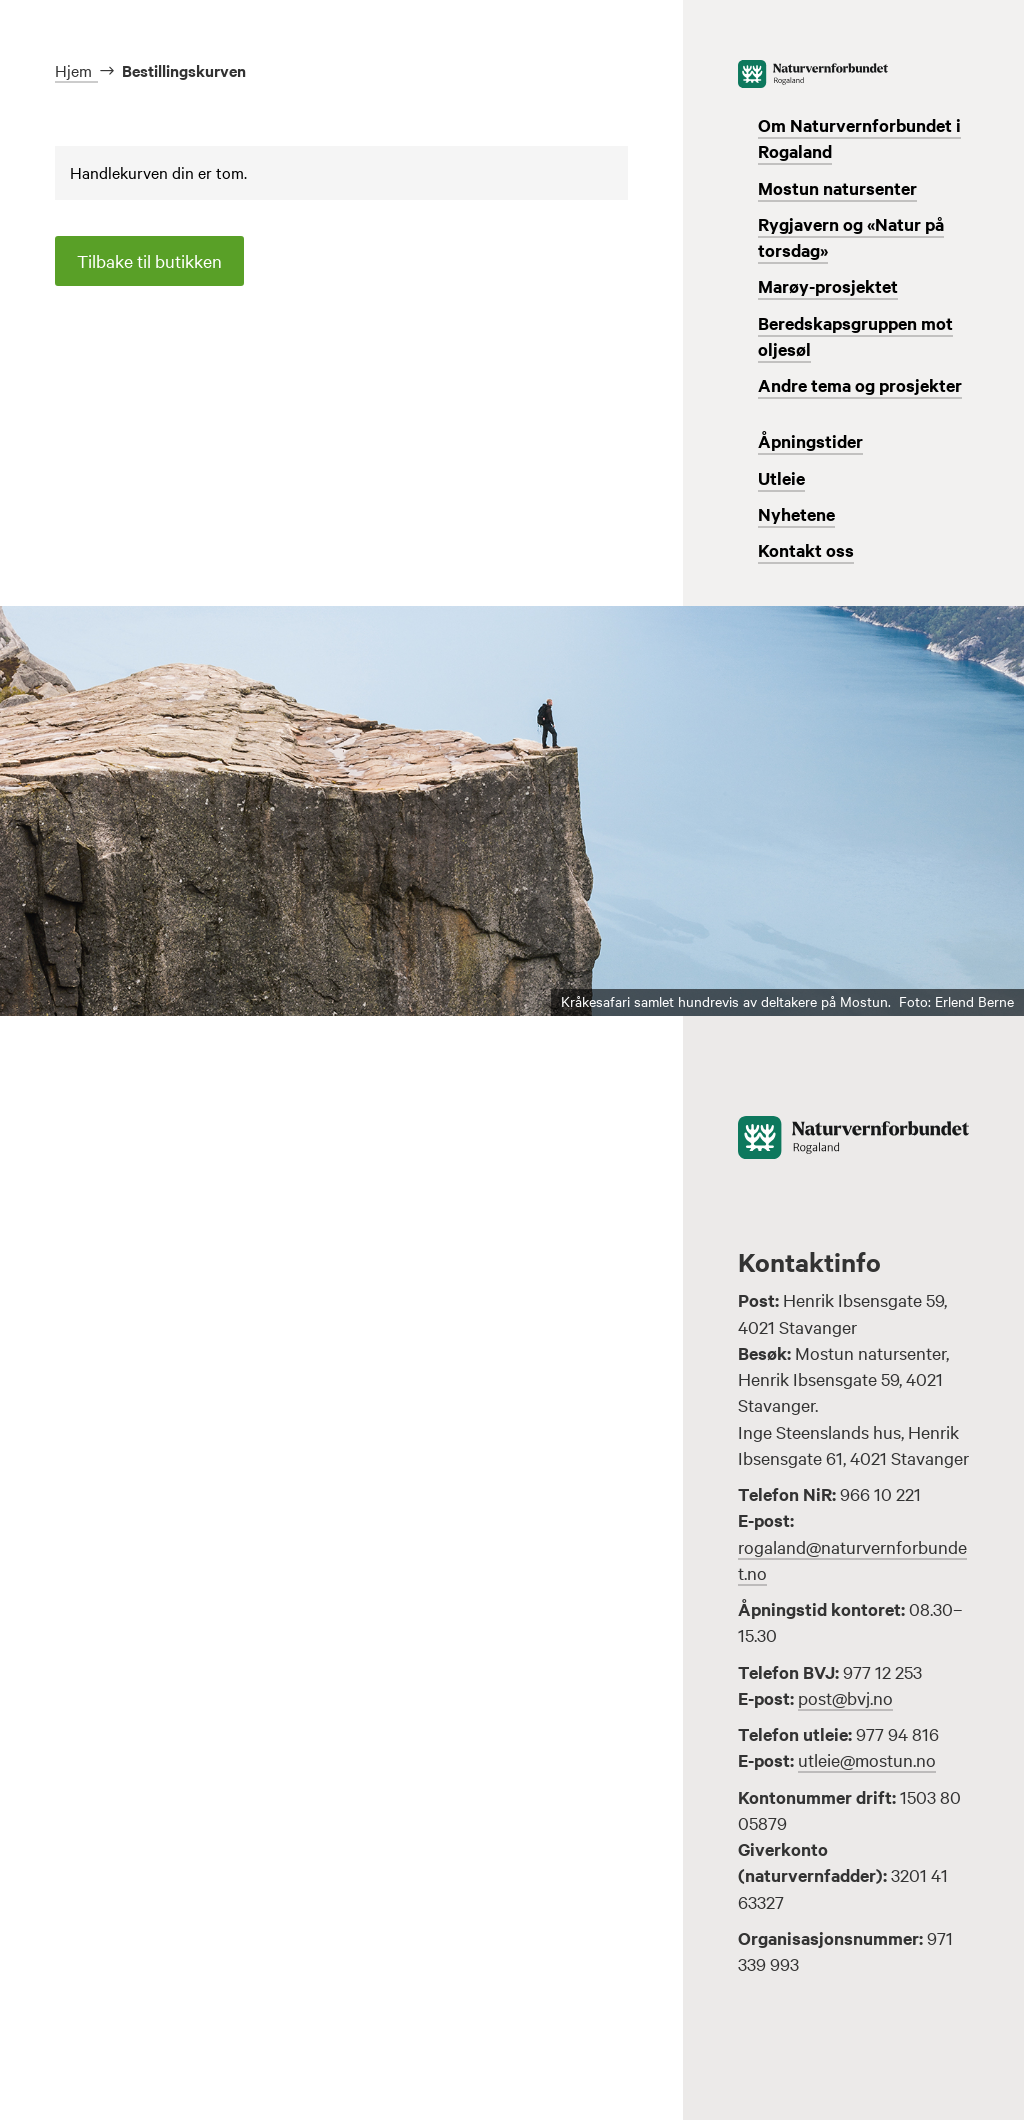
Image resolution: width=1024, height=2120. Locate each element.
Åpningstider (810, 441)
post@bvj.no (845, 1697)
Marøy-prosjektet (828, 286)
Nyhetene (796, 514)
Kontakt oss (806, 550)
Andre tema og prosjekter (860, 385)
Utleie (781, 478)
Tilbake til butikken (149, 260)
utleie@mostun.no (867, 1759)
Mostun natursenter (837, 188)
